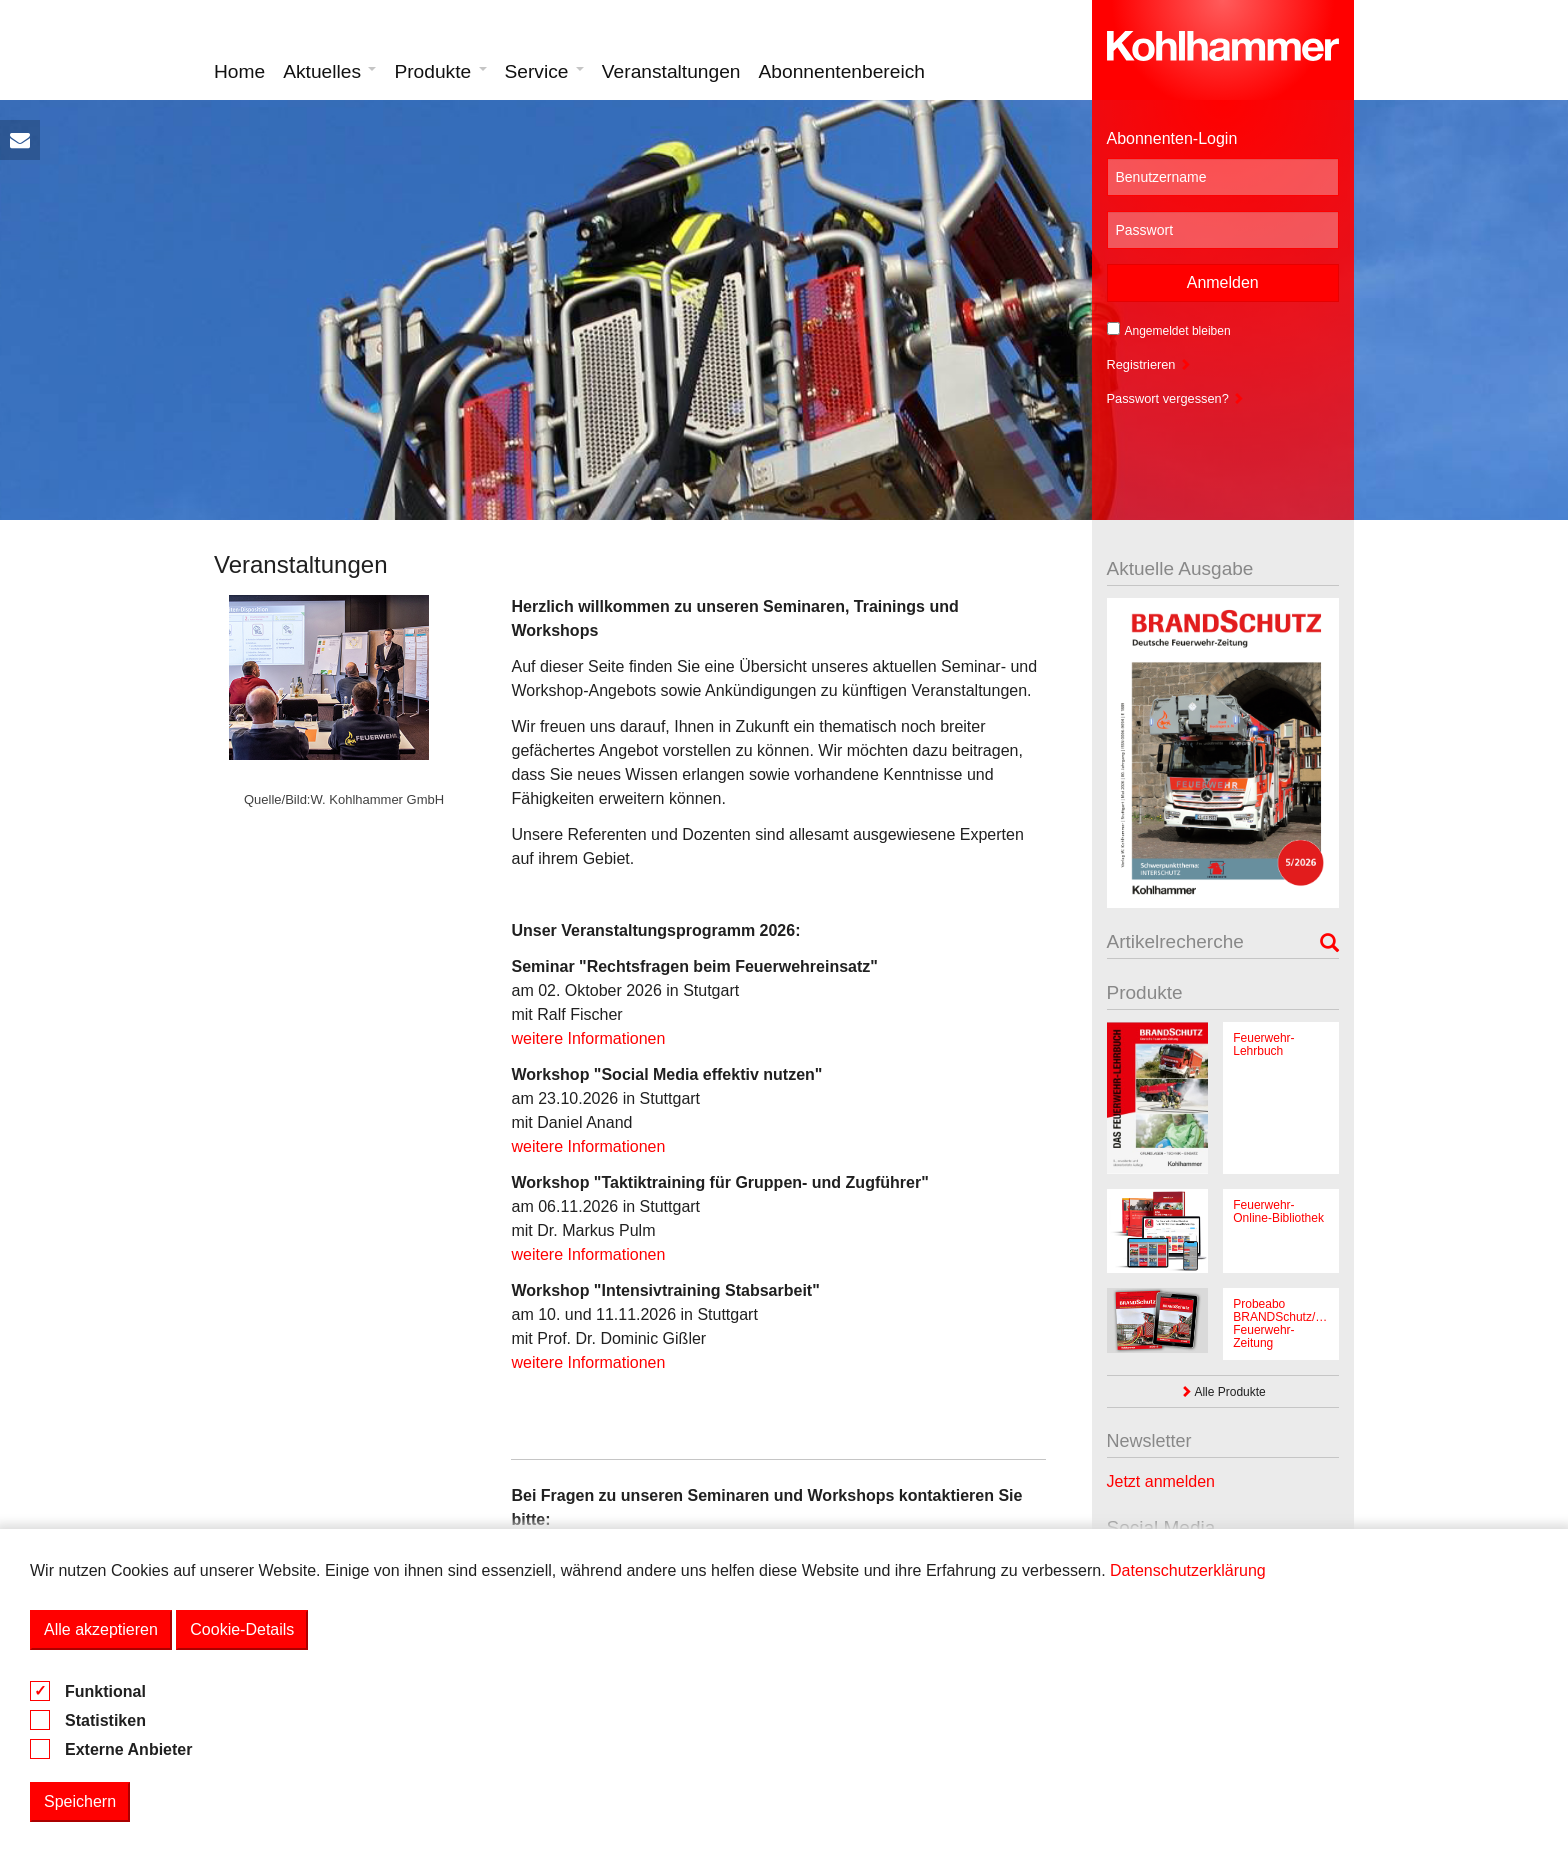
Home (239, 71)
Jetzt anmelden (1161, 1481)
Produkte (440, 71)
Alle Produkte (1223, 1392)
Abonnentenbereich (842, 71)
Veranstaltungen (671, 71)
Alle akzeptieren (101, 1629)
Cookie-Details (242, 1629)
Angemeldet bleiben (1169, 330)
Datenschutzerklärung (1188, 1570)
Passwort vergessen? (1176, 398)
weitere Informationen (588, 1038)
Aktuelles (329, 71)
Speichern (80, 1801)
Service (544, 71)
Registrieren (1149, 364)
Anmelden (1223, 282)
